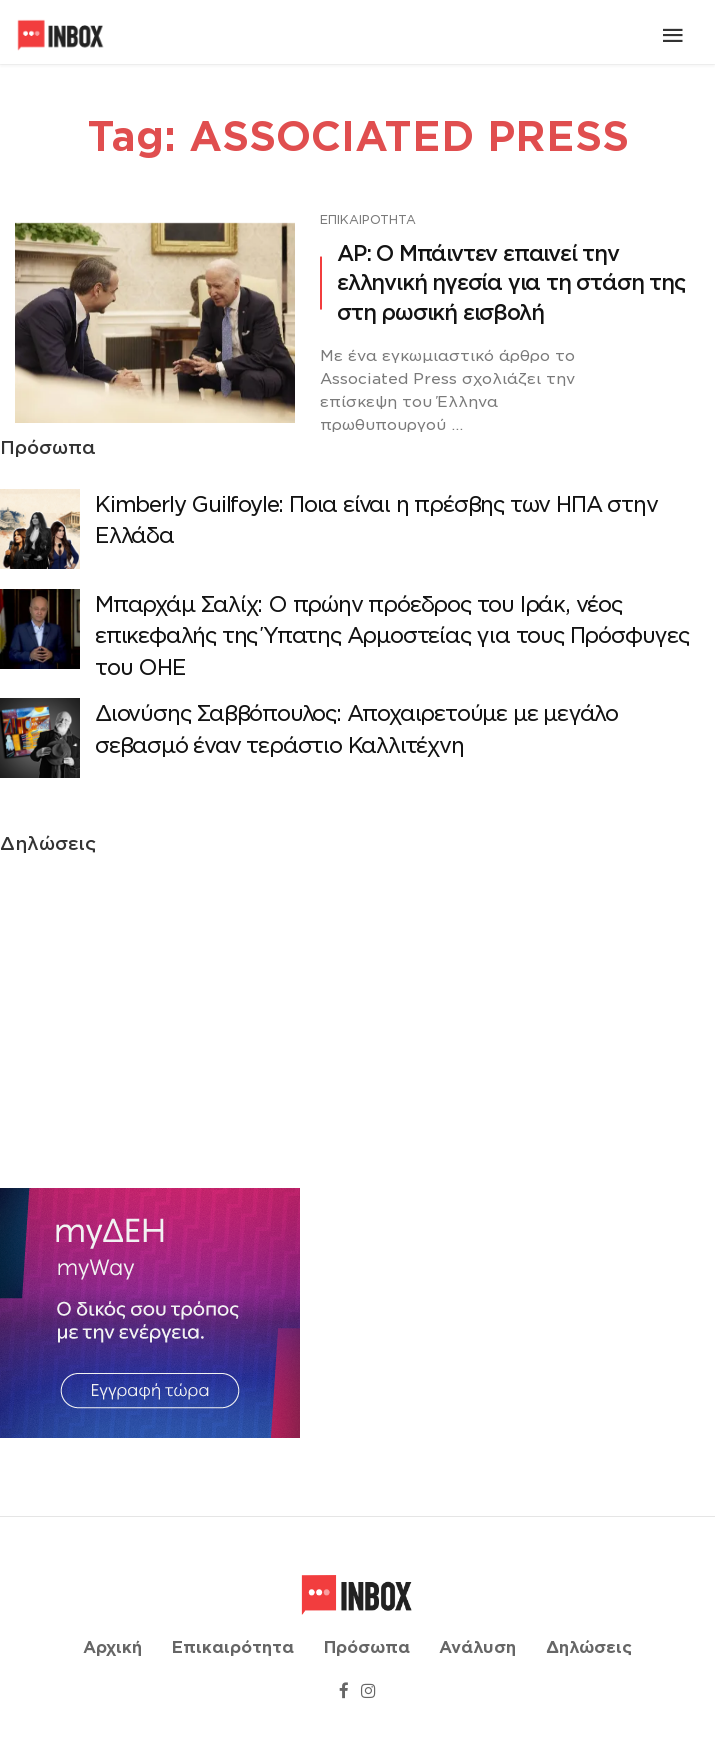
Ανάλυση (477, 1648)
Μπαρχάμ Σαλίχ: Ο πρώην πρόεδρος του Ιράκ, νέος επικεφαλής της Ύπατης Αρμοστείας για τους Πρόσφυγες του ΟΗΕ (392, 636)
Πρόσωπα (367, 1648)
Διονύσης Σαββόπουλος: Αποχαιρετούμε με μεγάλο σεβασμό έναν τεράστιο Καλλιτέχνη (356, 729)
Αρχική (112, 1648)
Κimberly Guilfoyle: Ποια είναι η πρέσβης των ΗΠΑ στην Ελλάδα (376, 520)
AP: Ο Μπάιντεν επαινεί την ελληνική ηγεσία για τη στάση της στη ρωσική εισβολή (511, 283)
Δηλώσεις (589, 1648)
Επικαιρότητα (368, 219)
